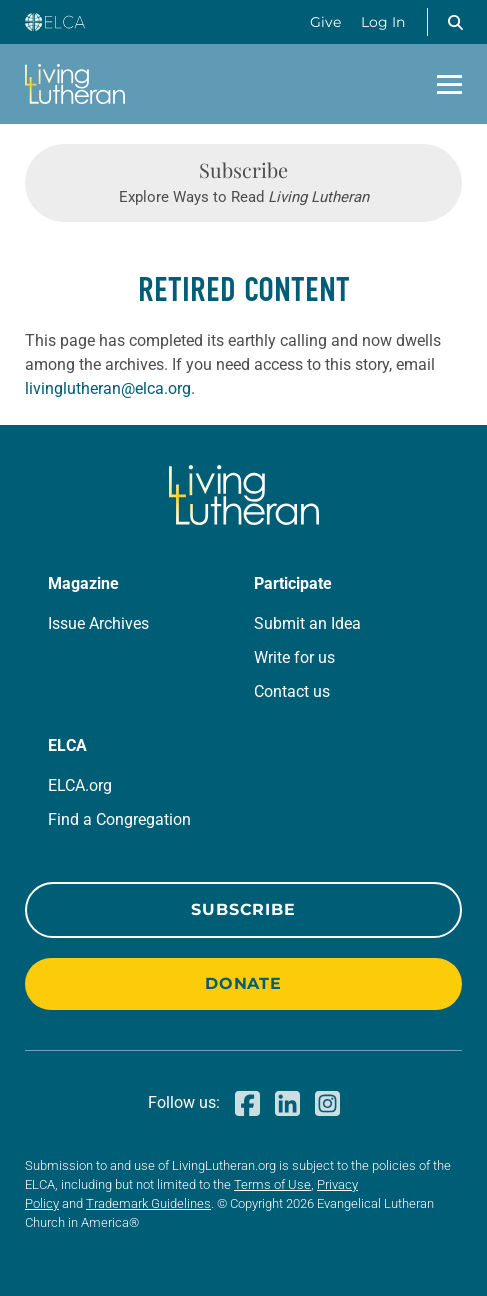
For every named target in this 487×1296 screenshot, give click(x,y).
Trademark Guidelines (148, 1203)
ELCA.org (80, 785)
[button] (455, 22)
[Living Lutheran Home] (75, 84)
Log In (383, 22)
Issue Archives (98, 623)
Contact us (292, 691)
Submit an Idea (307, 623)
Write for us (294, 657)
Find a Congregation (119, 819)
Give (325, 22)
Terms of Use (272, 1184)
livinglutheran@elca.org (108, 388)
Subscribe (243, 909)
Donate (243, 983)
